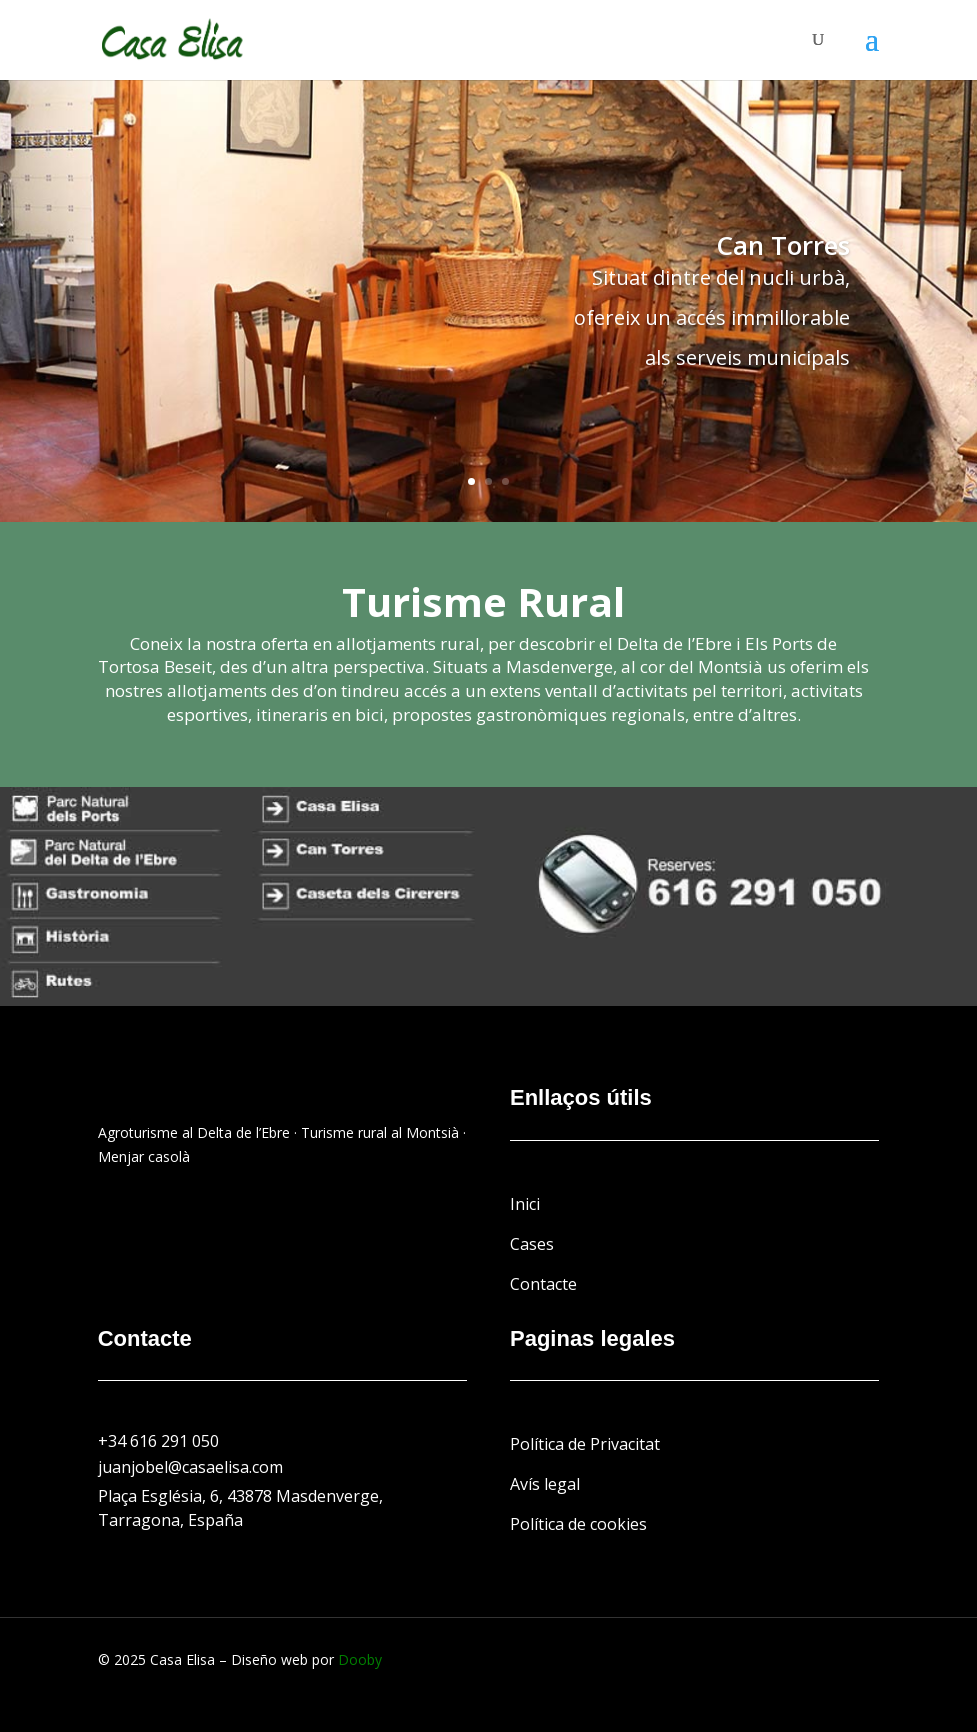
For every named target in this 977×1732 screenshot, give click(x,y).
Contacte (543, 1284)
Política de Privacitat (585, 1444)
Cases (532, 1244)
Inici (525, 1204)
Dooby (360, 1659)
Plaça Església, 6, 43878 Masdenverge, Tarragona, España (240, 1508)
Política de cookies (578, 1524)
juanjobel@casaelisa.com (190, 1467)
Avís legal (545, 1484)
